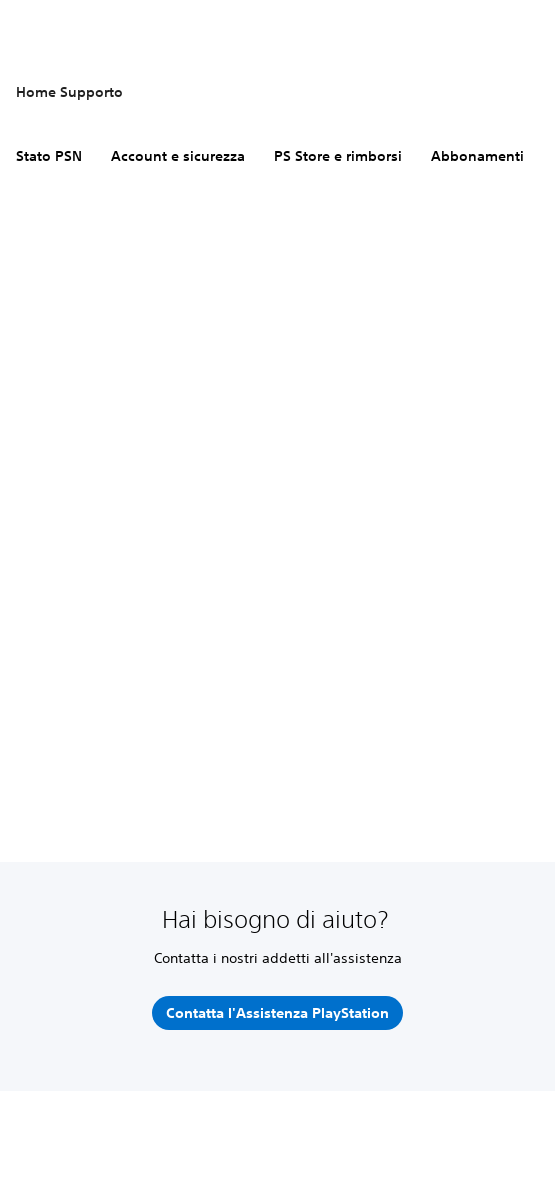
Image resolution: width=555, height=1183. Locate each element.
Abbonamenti (477, 156)
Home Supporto (69, 92)
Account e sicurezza (178, 156)
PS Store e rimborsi (338, 156)
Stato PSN (49, 156)
